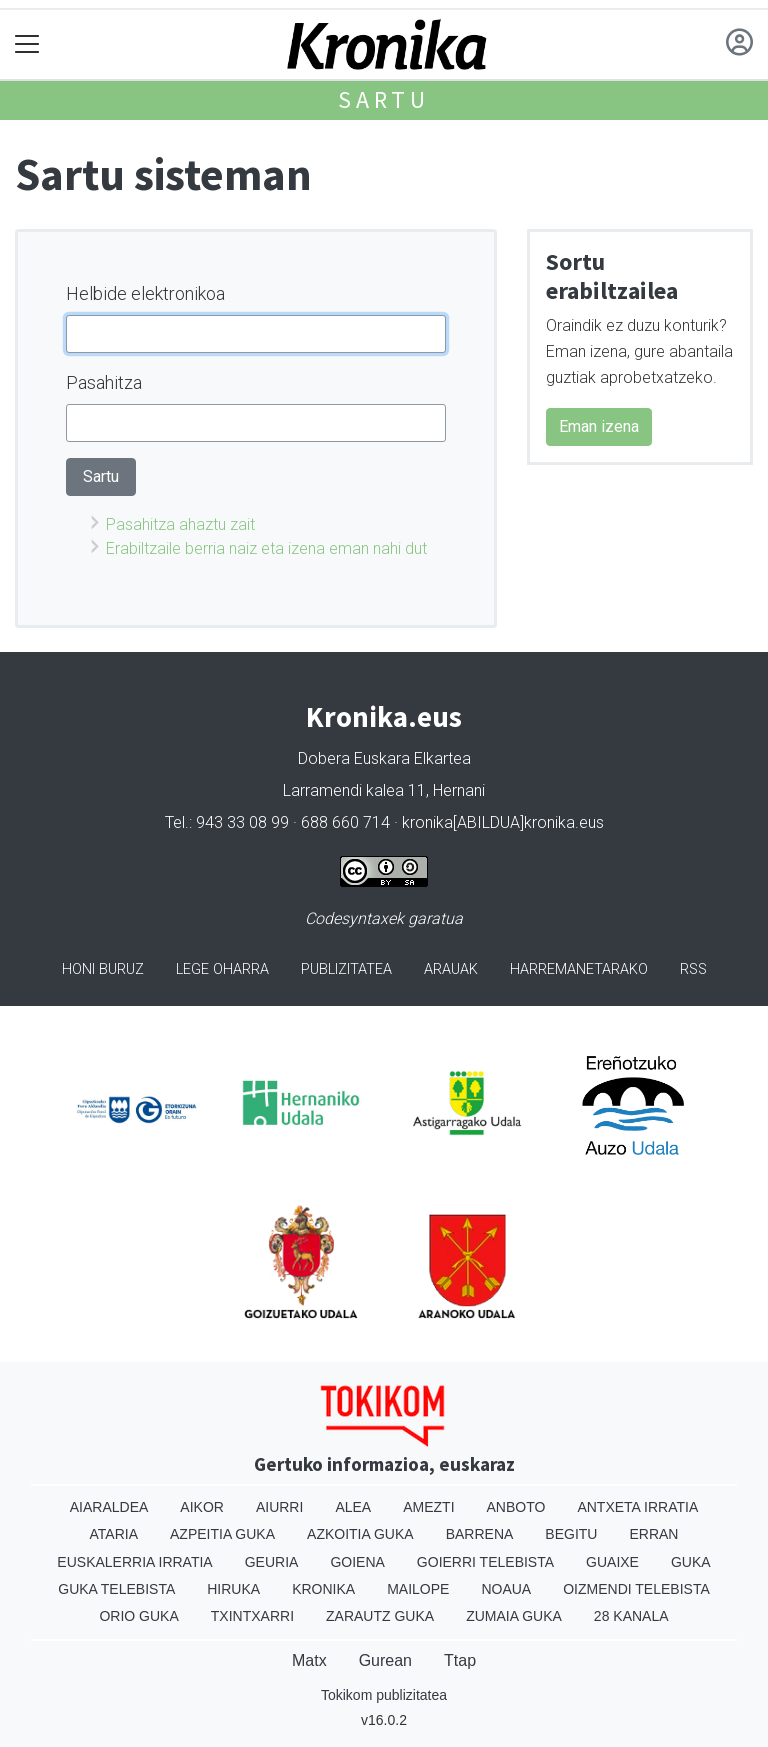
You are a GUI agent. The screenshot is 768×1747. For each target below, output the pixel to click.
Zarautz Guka (380, 1616)
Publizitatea (346, 969)
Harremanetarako (579, 969)
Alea (353, 1507)
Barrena (480, 1534)
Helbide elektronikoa (145, 293)
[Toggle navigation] (27, 44)
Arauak (451, 969)
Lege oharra (222, 969)
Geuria (272, 1562)
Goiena (357, 1562)
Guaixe (612, 1562)
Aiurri (279, 1507)
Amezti (428, 1507)
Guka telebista (116, 1589)
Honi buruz (103, 969)
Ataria (114, 1534)
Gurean (385, 1660)
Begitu (571, 1534)
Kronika (323, 1589)
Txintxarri (252, 1616)
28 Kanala (631, 1616)
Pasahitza (104, 382)
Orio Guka (138, 1616)
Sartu (384, 99)
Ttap (460, 1660)
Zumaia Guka (514, 1616)
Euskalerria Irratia (134, 1562)
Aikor (202, 1507)
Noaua (506, 1589)
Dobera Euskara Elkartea (384, 758)
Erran (653, 1534)
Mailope (418, 1589)
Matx (309, 1660)
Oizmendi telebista (636, 1589)
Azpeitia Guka (222, 1534)
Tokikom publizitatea (384, 1695)
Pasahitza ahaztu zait (180, 524)
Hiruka (233, 1589)
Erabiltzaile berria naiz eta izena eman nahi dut (266, 548)
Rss (693, 969)
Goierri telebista (485, 1562)
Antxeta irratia (637, 1507)
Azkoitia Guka (360, 1534)
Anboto (516, 1507)
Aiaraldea (109, 1507)
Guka (691, 1562)
